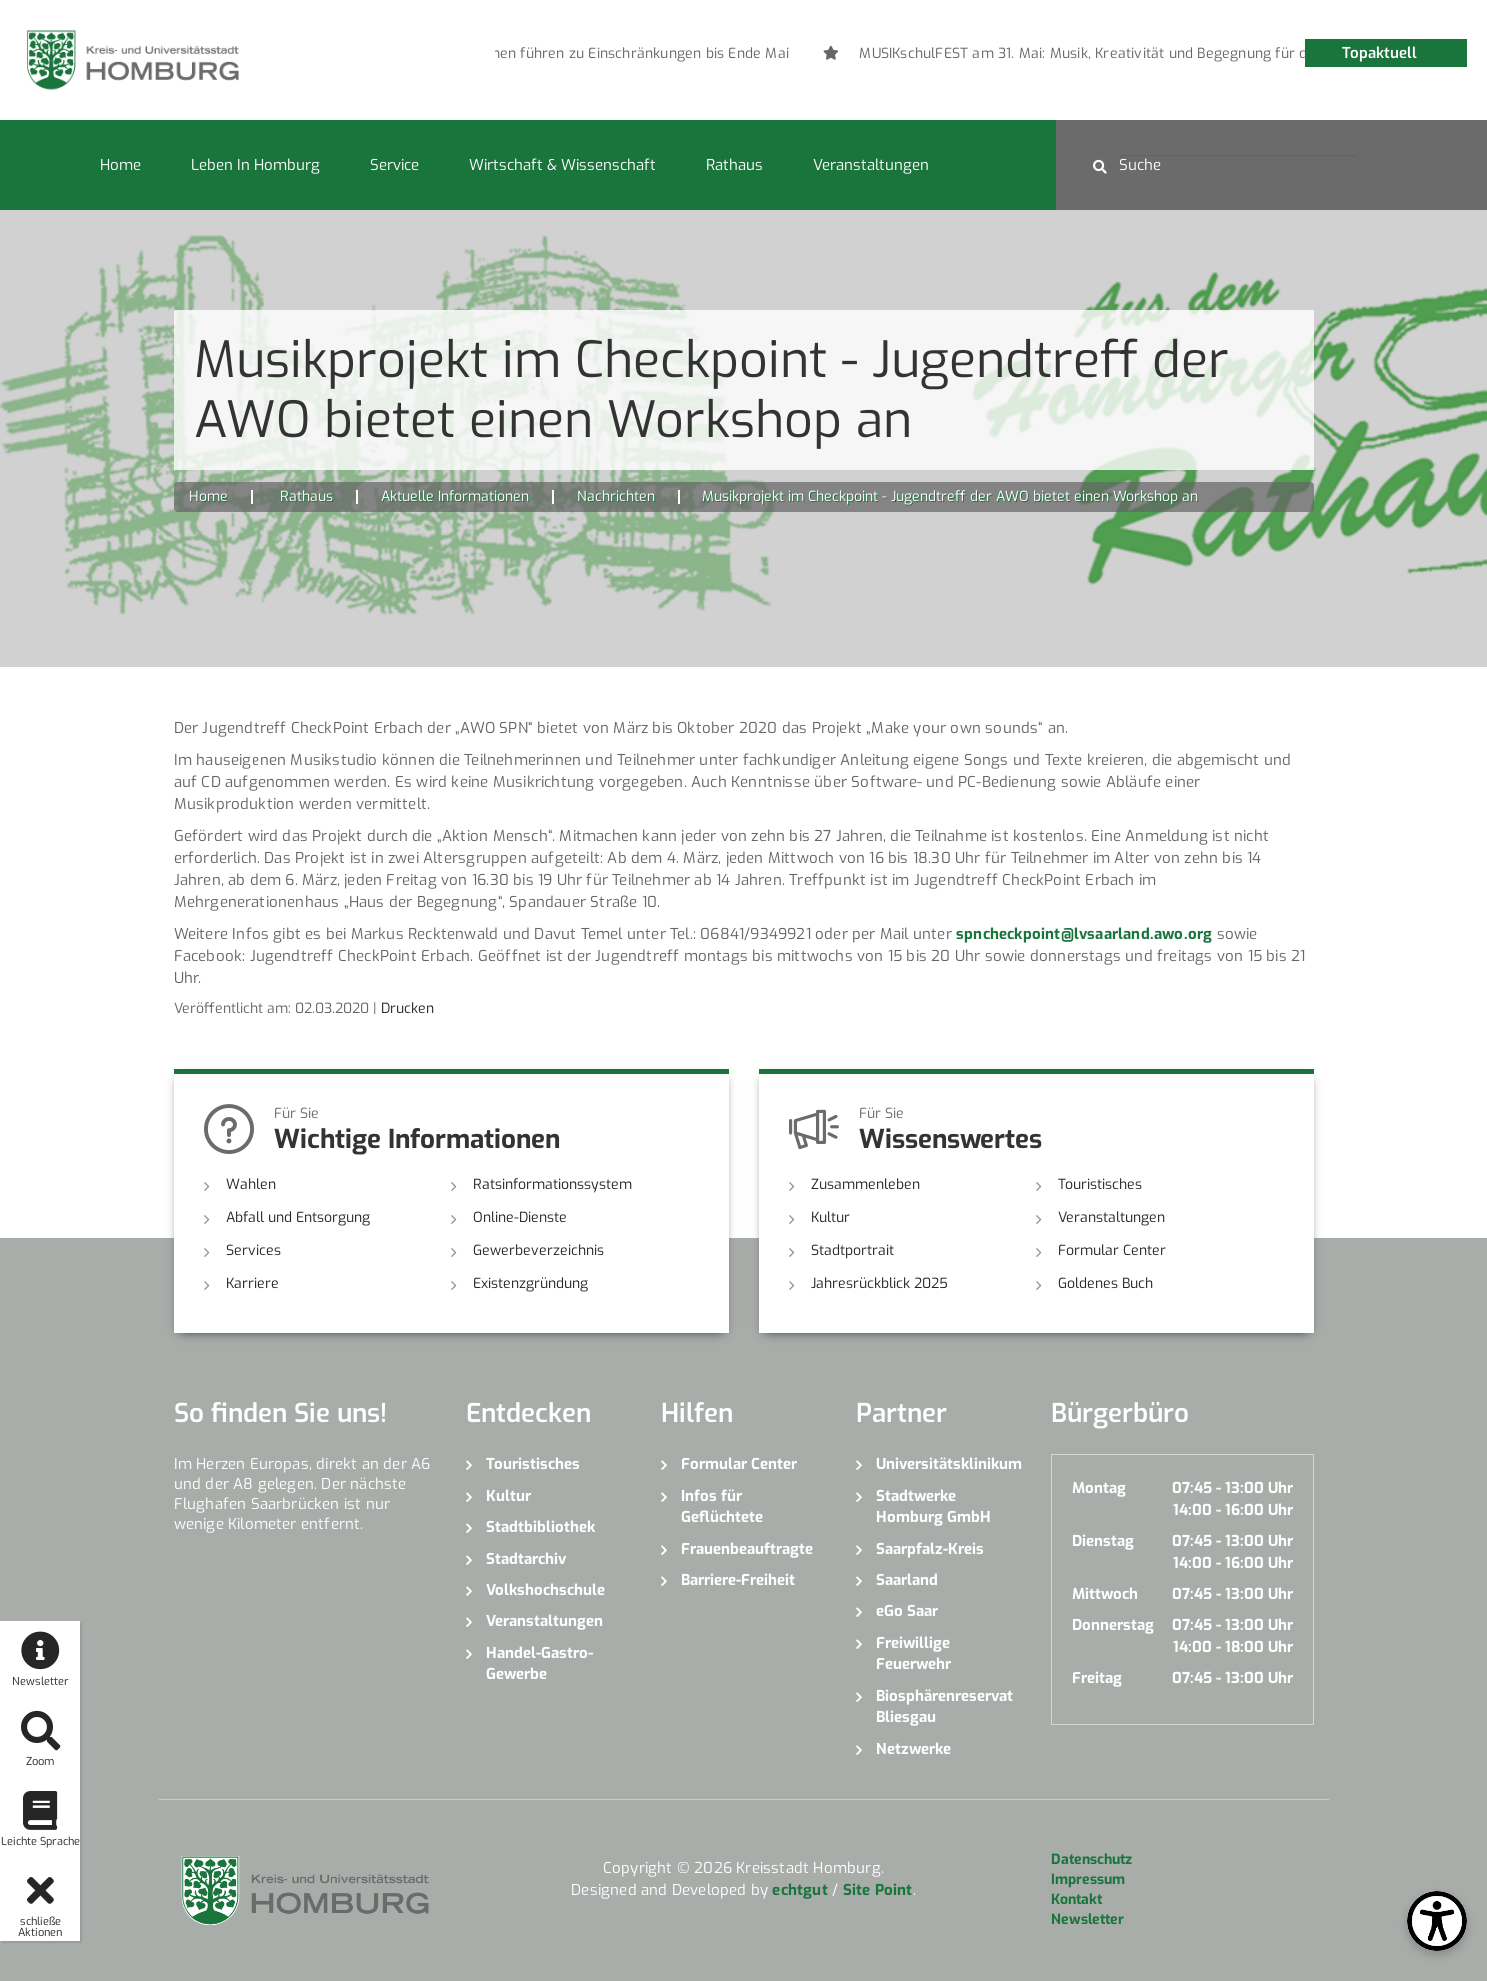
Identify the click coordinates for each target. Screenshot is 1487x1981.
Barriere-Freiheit (738, 1580)
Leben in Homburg (255, 165)
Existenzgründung (530, 1283)
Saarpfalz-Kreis (930, 1549)
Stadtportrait (852, 1250)
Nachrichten (616, 496)
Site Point (878, 1890)
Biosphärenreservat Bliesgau (944, 1706)
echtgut (799, 1890)
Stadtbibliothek (540, 1527)
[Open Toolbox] (1437, 1921)
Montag (1099, 1488)
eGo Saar (907, 1611)
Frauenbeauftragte (747, 1549)
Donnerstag (1113, 1625)
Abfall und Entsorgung (298, 1217)
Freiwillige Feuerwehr (913, 1653)
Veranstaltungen (871, 165)
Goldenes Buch (1105, 1283)
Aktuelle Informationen (455, 496)
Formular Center (1112, 1250)
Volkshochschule (545, 1590)
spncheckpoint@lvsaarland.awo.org (1084, 934)
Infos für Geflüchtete (722, 1506)
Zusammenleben (865, 1184)
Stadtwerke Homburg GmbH (933, 1506)
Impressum (1088, 1879)
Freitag (1097, 1678)
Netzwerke (913, 1749)
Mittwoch (1105, 1594)
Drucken (407, 1008)
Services (253, 1250)
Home (120, 165)
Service (394, 165)
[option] (574, 54)
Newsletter (1087, 1919)
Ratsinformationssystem (552, 1184)
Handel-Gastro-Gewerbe (539, 1663)
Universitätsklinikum (948, 1464)
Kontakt (1076, 1899)
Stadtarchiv (526, 1559)
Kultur (830, 1217)
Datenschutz (1091, 1859)
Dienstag (1103, 1541)
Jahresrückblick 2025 (879, 1283)
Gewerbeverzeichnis (538, 1250)
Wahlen (251, 1184)
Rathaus (734, 165)
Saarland (907, 1580)
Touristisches (1100, 1184)
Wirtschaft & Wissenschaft (562, 165)
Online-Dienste (520, 1217)
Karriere (252, 1283)
